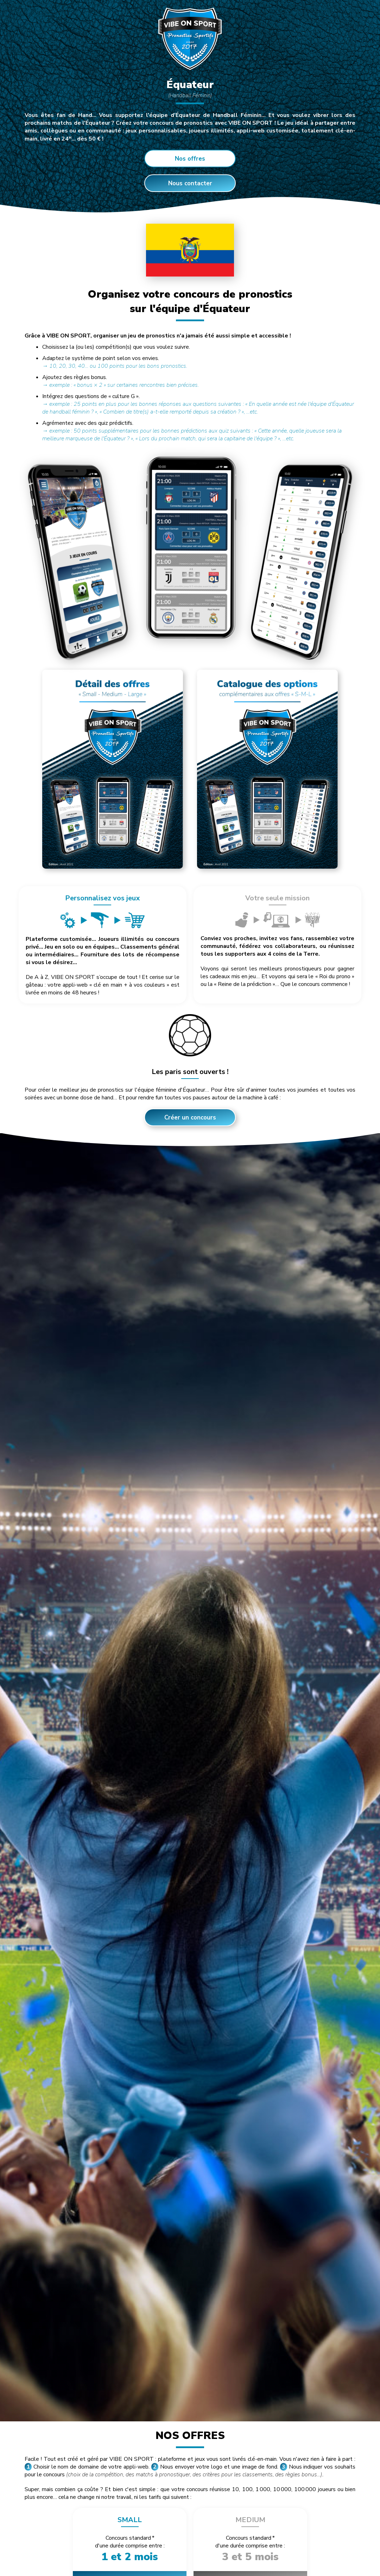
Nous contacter (190, 183)
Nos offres (190, 159)
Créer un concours (190, 1117)
